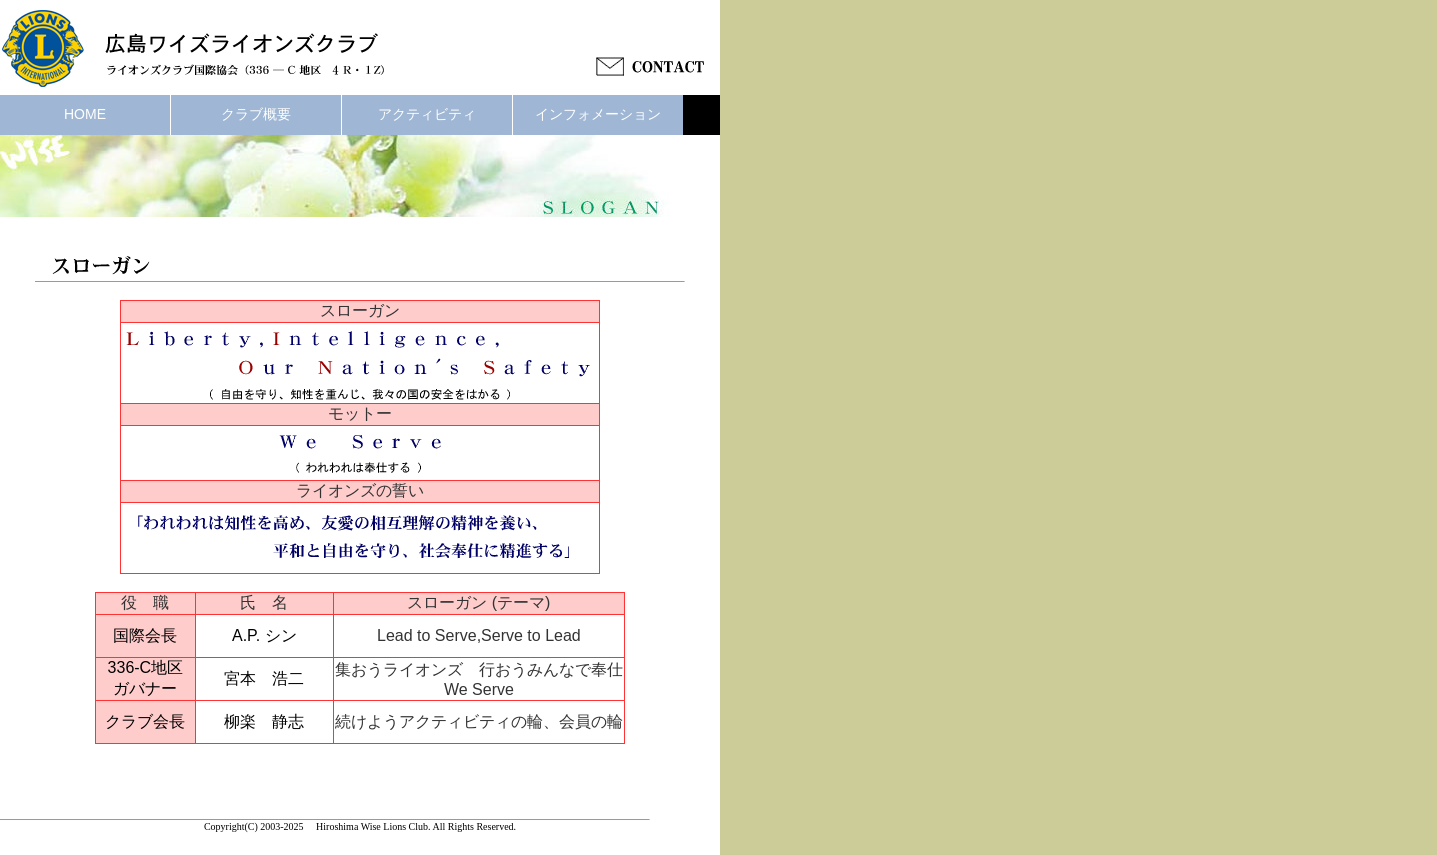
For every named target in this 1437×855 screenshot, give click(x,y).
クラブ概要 (256, 114)
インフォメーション (598, 114)
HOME (85, 114)
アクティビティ (427, 114)
